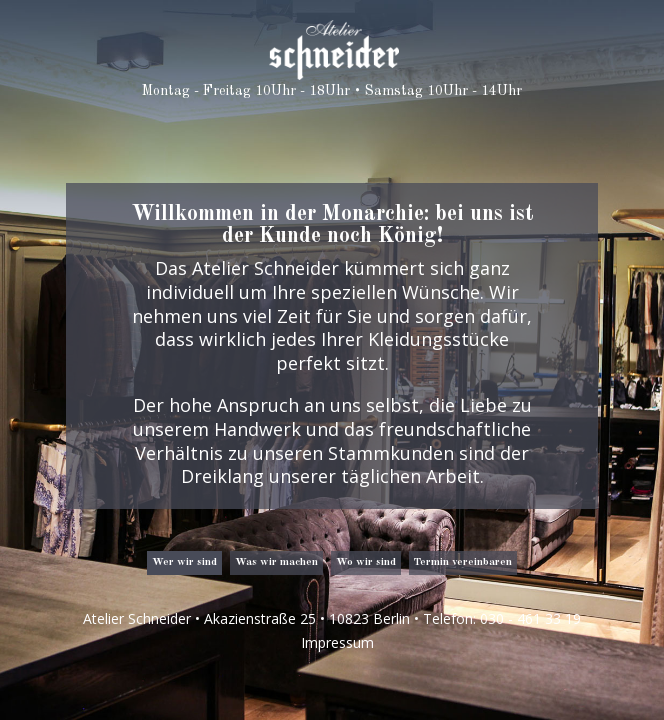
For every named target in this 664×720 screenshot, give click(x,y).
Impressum (337, 642)
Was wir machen (276, 562)
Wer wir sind (184, 562)
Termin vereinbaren (463, 562)
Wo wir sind (366, 562)
